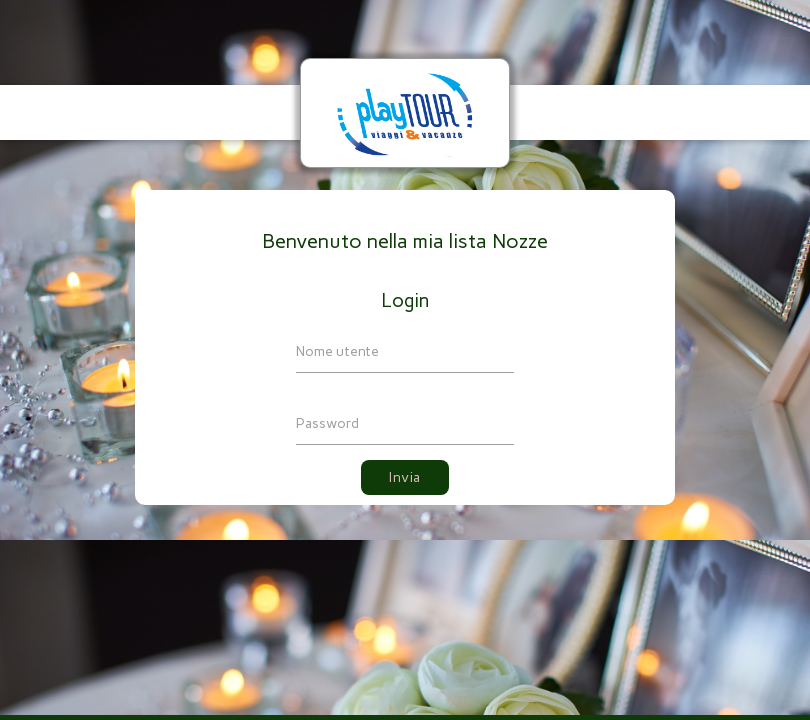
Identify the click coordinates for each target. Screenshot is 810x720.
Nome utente (337, 351)
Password (327, 423)
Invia (405, 477)
